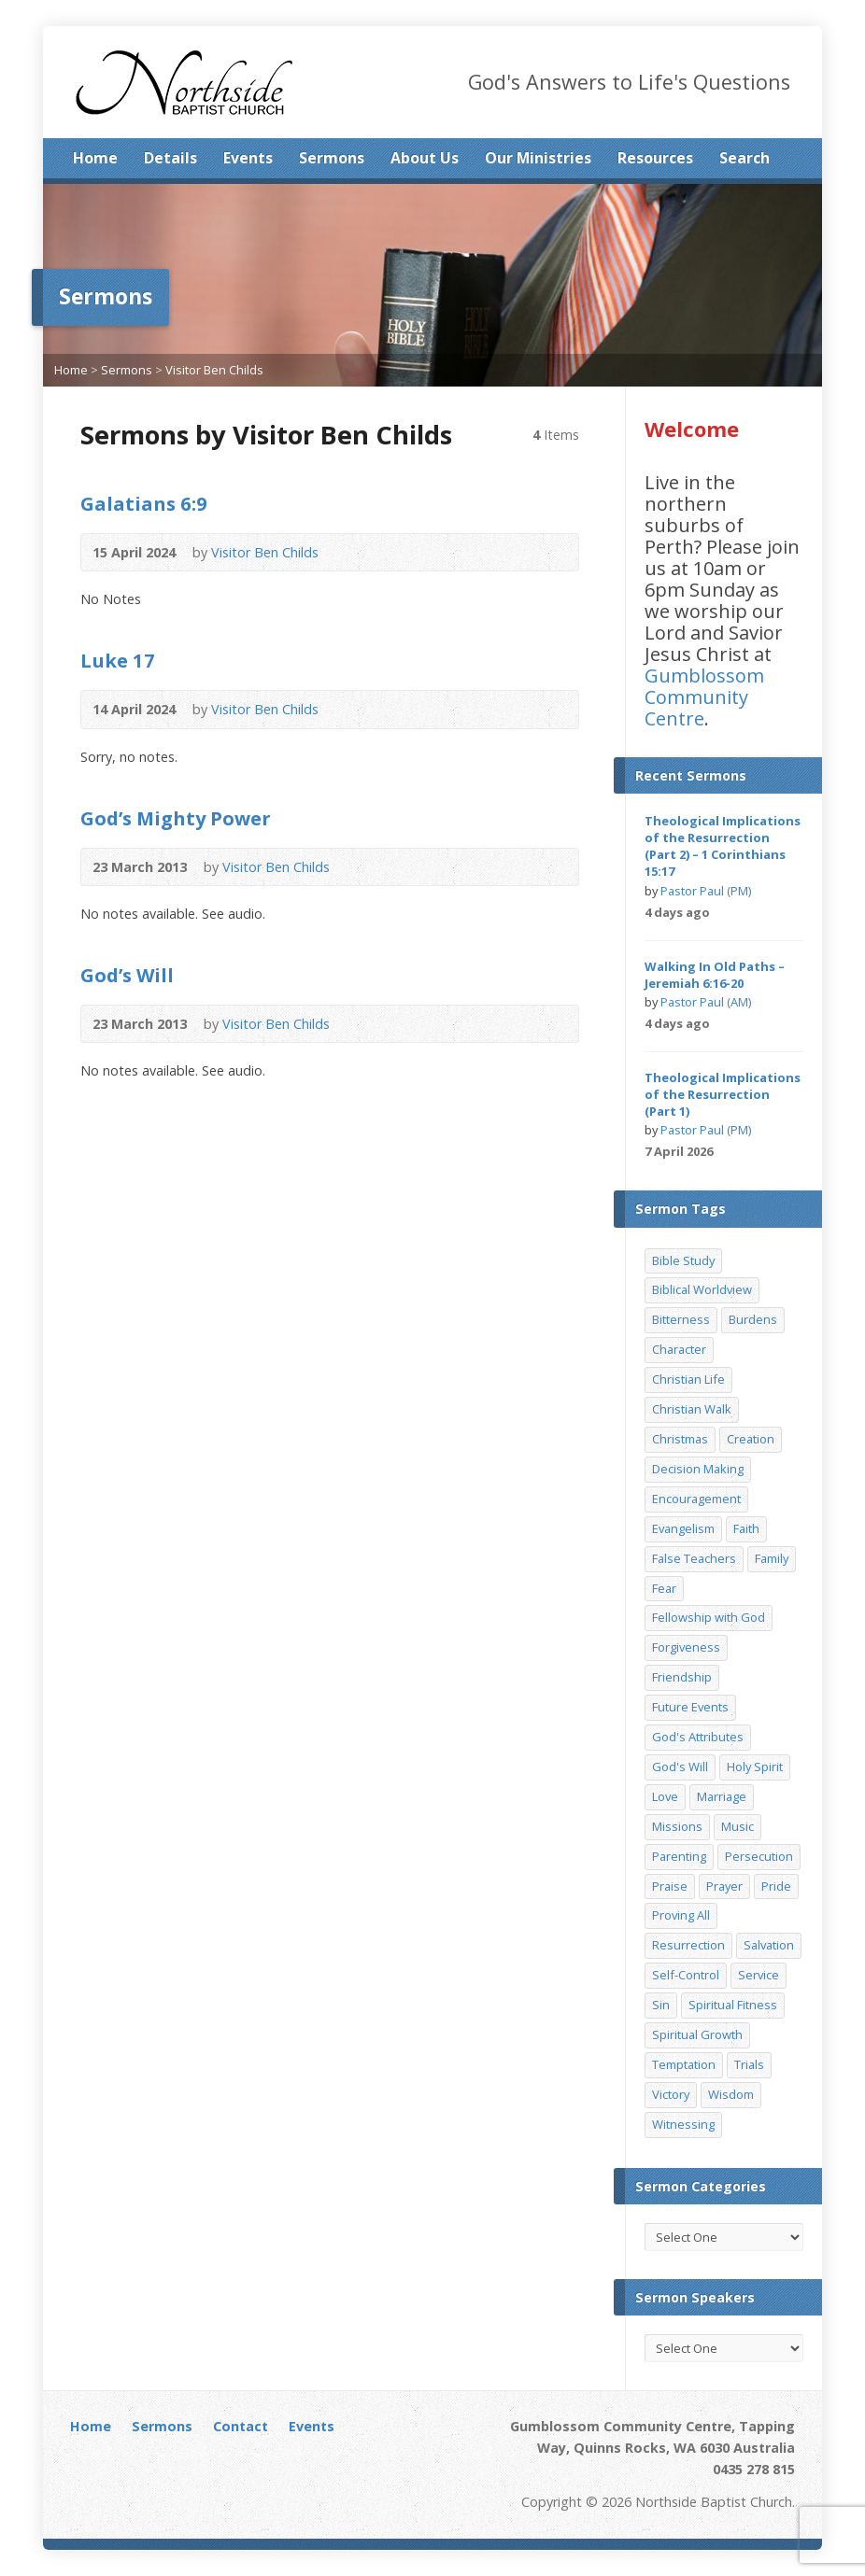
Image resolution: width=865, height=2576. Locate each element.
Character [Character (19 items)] (679, 1349)
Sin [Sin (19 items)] (661, 2004)
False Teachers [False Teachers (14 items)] (694, 1558)
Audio (346, 552)
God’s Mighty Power (175, 818)
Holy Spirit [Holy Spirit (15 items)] (755, 1766)
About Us (424, 158)
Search (744, 158)
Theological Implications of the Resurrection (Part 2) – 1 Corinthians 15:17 (723, 846)
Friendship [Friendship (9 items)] (682, 1676)
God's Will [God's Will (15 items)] (680, 1766)
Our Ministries (538, 158)
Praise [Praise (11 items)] (670, 1886)
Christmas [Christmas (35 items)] (680, 1438)
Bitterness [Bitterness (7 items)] (681, 1319)
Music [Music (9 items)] (737, 1826)
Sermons (331, 158)
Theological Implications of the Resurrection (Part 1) (723, 1094)
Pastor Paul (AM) (705, 1001)
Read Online (375, 552)
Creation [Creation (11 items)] (750, 1438)
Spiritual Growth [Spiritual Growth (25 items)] (697, 2034)
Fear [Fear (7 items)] (664, 1588)
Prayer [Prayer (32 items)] (724, 1886)
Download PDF (415, 867)
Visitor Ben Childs (214, 369)
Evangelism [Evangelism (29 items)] (683, 1528)
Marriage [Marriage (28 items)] (721, 1796)
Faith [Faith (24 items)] (746, 1528)
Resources (655, 158)
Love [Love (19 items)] (665, 1796)
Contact (240, 2426)
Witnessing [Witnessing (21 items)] (683, 2124)
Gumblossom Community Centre (704, 697)
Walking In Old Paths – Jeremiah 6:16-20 (715, 975)
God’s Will (127, 975)
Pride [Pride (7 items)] (776, 1886)
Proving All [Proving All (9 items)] (681, 1915)
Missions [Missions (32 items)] (677, 1826)
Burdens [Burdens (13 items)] (753, 1319)
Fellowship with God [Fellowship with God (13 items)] (708, 1617)
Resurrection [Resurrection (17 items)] (688, 1944)
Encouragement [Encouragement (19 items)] (696, 1498)
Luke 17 (117, 660)
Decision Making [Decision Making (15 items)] (698, 1468)
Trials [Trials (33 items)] (749, 2064)
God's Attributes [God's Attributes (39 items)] (698, 1736)
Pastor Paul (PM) (705, 890)
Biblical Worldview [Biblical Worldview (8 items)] (702, 1289)
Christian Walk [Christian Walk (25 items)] (691, 1409)
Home (95, 158)
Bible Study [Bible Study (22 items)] (683, 1260)
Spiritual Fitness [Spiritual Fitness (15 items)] (732, 2004)
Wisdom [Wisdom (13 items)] (731, 2094)
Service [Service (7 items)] (758, 1974)
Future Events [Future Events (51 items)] (690, 1706)
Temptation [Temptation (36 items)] (684, 2064)
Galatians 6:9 (143, 503)
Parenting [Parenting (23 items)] (679, 1856)
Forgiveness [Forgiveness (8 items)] (686, 1647)
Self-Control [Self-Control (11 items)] (685, 1974)
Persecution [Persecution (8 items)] (759, 1856)
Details (170, 158)
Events (248, 158)
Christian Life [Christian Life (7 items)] (688, 1379)
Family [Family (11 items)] (771, 1558)
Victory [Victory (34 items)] (670, 2094)
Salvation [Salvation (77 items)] (769, 1944)
